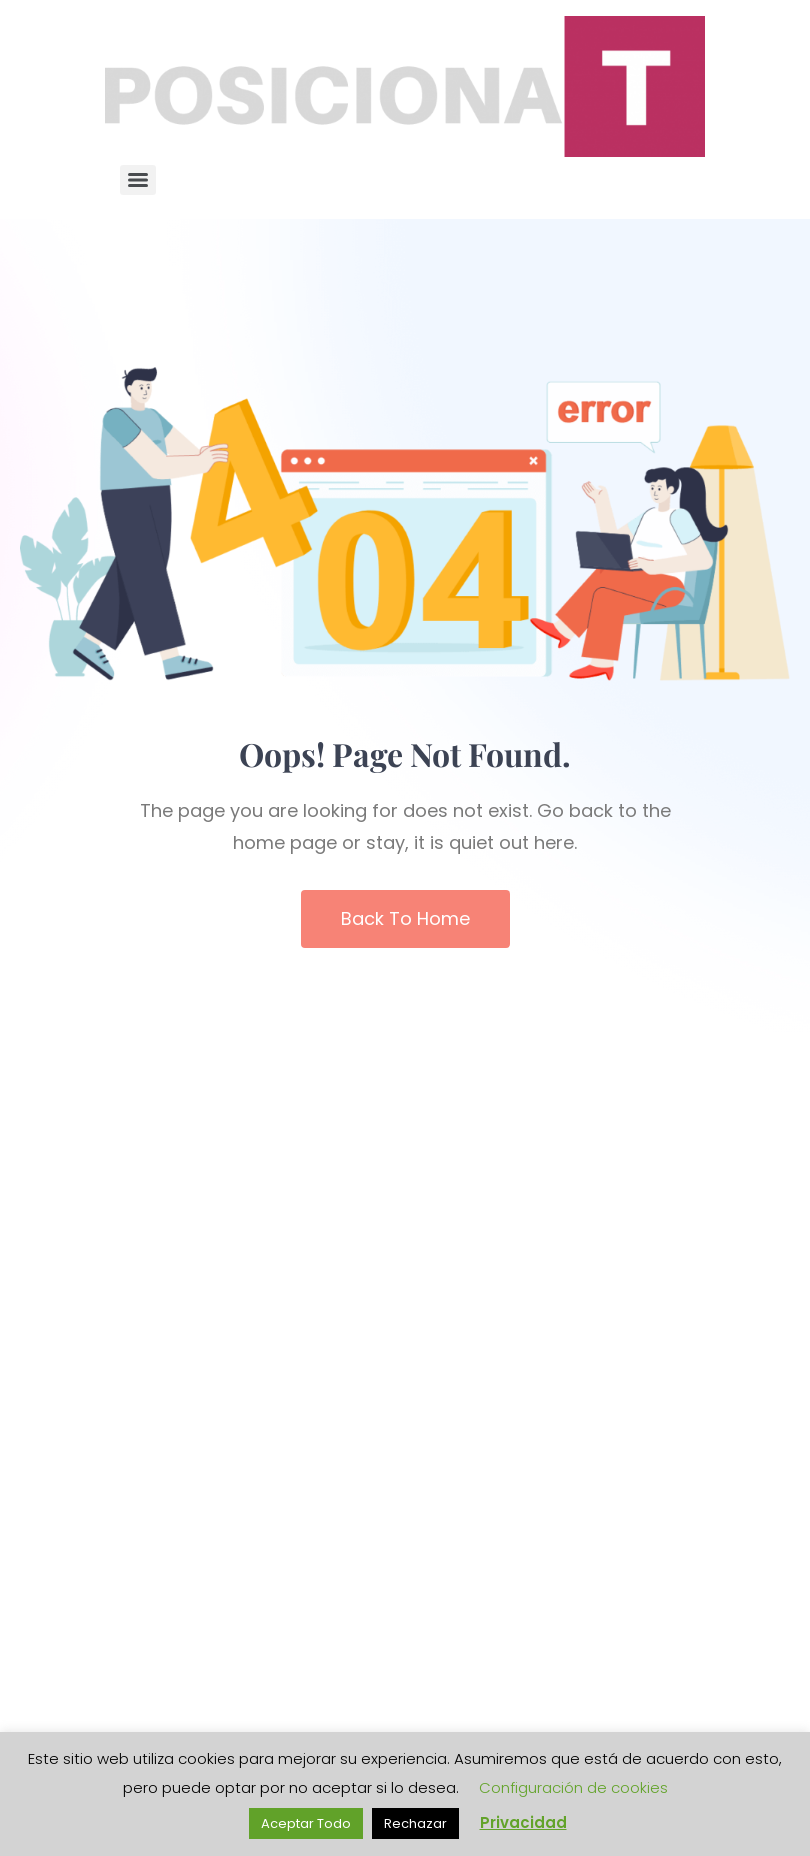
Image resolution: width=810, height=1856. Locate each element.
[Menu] (138, 180)
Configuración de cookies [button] (573, 1787)
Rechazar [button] (415, 1823)
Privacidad (523, 1822)
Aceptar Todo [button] (306, 1823)
